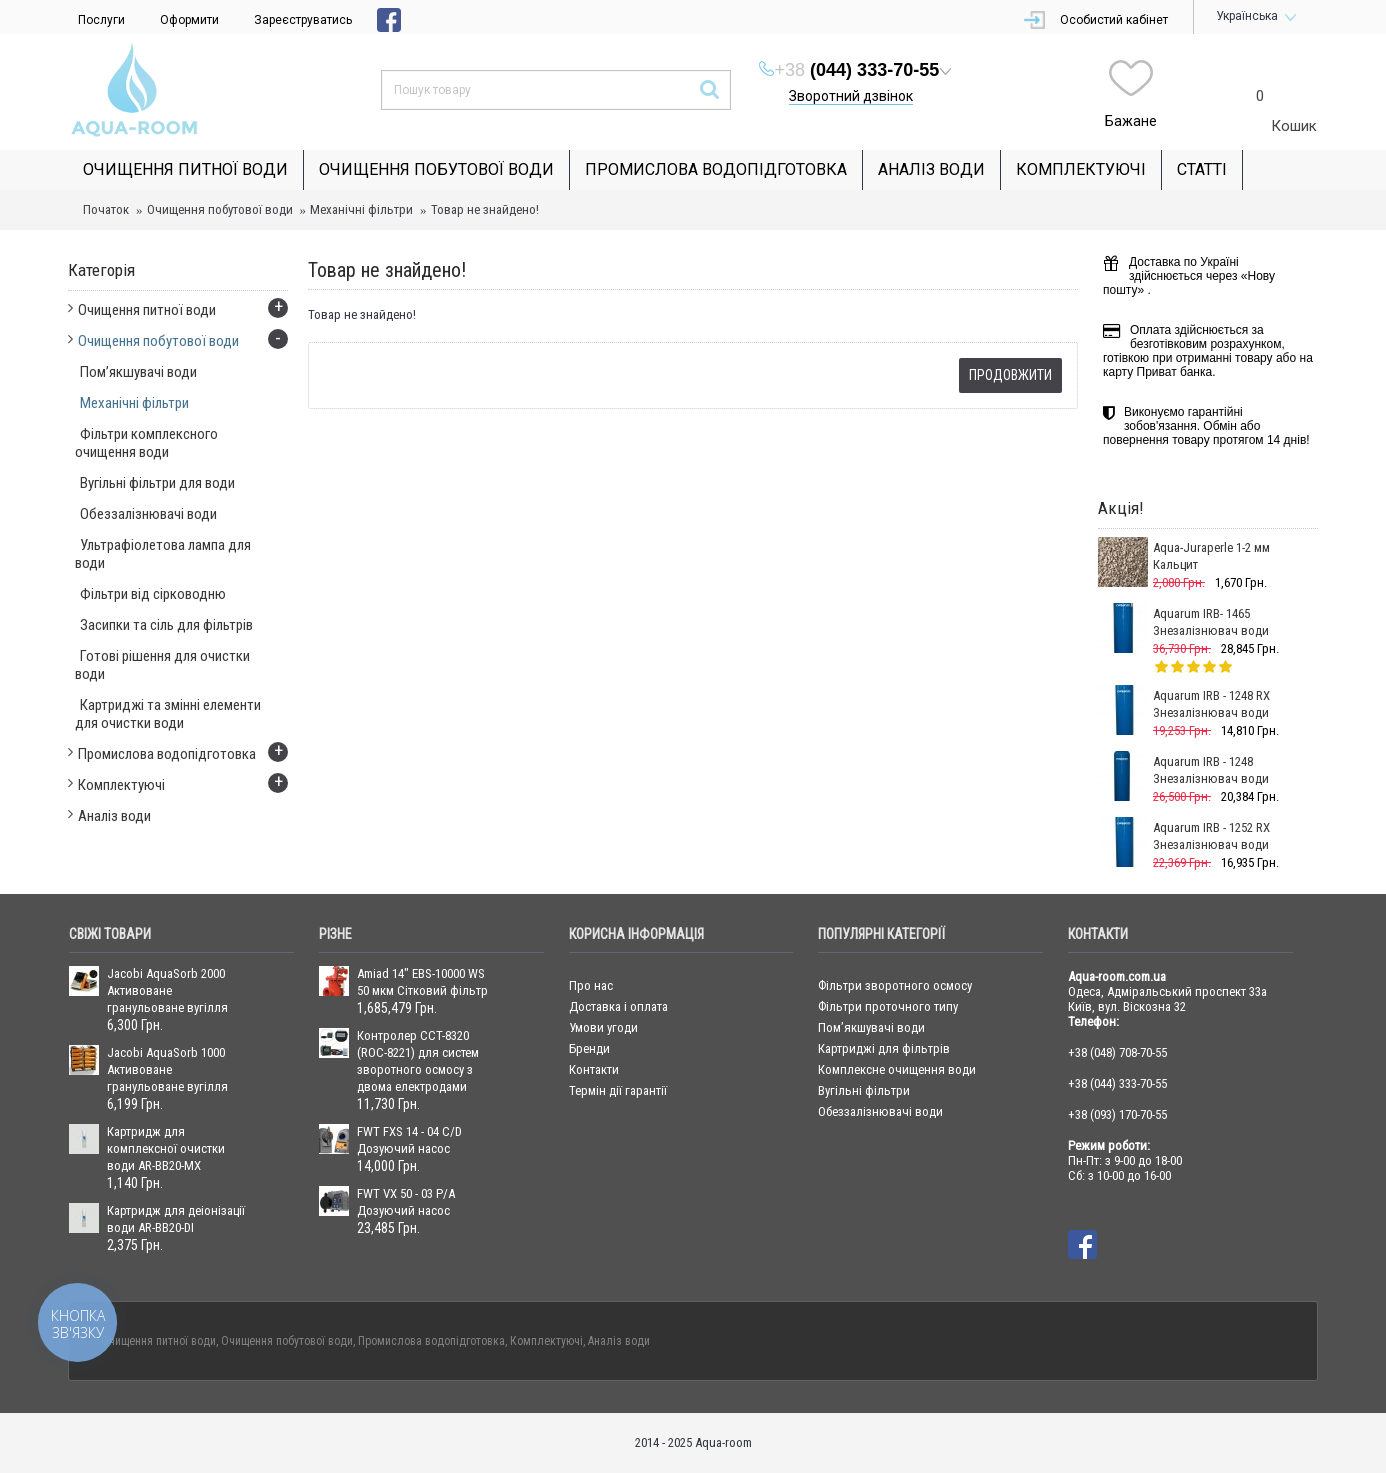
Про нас (591, 985)
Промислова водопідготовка (431, 1341)
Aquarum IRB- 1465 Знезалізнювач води (1211, 622)
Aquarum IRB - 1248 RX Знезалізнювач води (1211, 704)
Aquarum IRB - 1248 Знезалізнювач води (1211, 770)
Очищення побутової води (220, 209)
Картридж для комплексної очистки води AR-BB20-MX (166, 1148)
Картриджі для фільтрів (884, 1048)
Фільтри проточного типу (888, 1006)
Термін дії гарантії (618, 1090)
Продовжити (1010, 375)
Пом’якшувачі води (871, 1027)
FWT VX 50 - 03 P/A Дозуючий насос (406, 1202)
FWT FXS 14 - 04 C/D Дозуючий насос (409, 1140)
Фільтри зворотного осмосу (895, 985)
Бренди (589, 1048)
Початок (106, 209)
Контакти (594, 1069)
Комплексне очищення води (897, 1069)
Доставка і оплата (618, 1006)
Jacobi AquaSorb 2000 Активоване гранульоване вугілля (167, 990)
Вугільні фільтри (864, 1090)
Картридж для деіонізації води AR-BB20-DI (176, 1219)
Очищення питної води (158, 1341)
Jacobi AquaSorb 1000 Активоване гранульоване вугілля (167, 1069)
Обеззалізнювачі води (880, 1111)
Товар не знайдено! (485, 209)
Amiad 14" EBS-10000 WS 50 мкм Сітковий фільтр (422, 982)
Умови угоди (603, 1027)
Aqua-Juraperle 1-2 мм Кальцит (1211, 556)
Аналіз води (619, 1341)
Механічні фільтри (361, 209)
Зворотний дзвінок (851, 96)
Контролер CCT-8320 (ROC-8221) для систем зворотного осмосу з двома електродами (418, 1061)
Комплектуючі (546, 1341)
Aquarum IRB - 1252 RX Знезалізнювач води (1211, 836)
